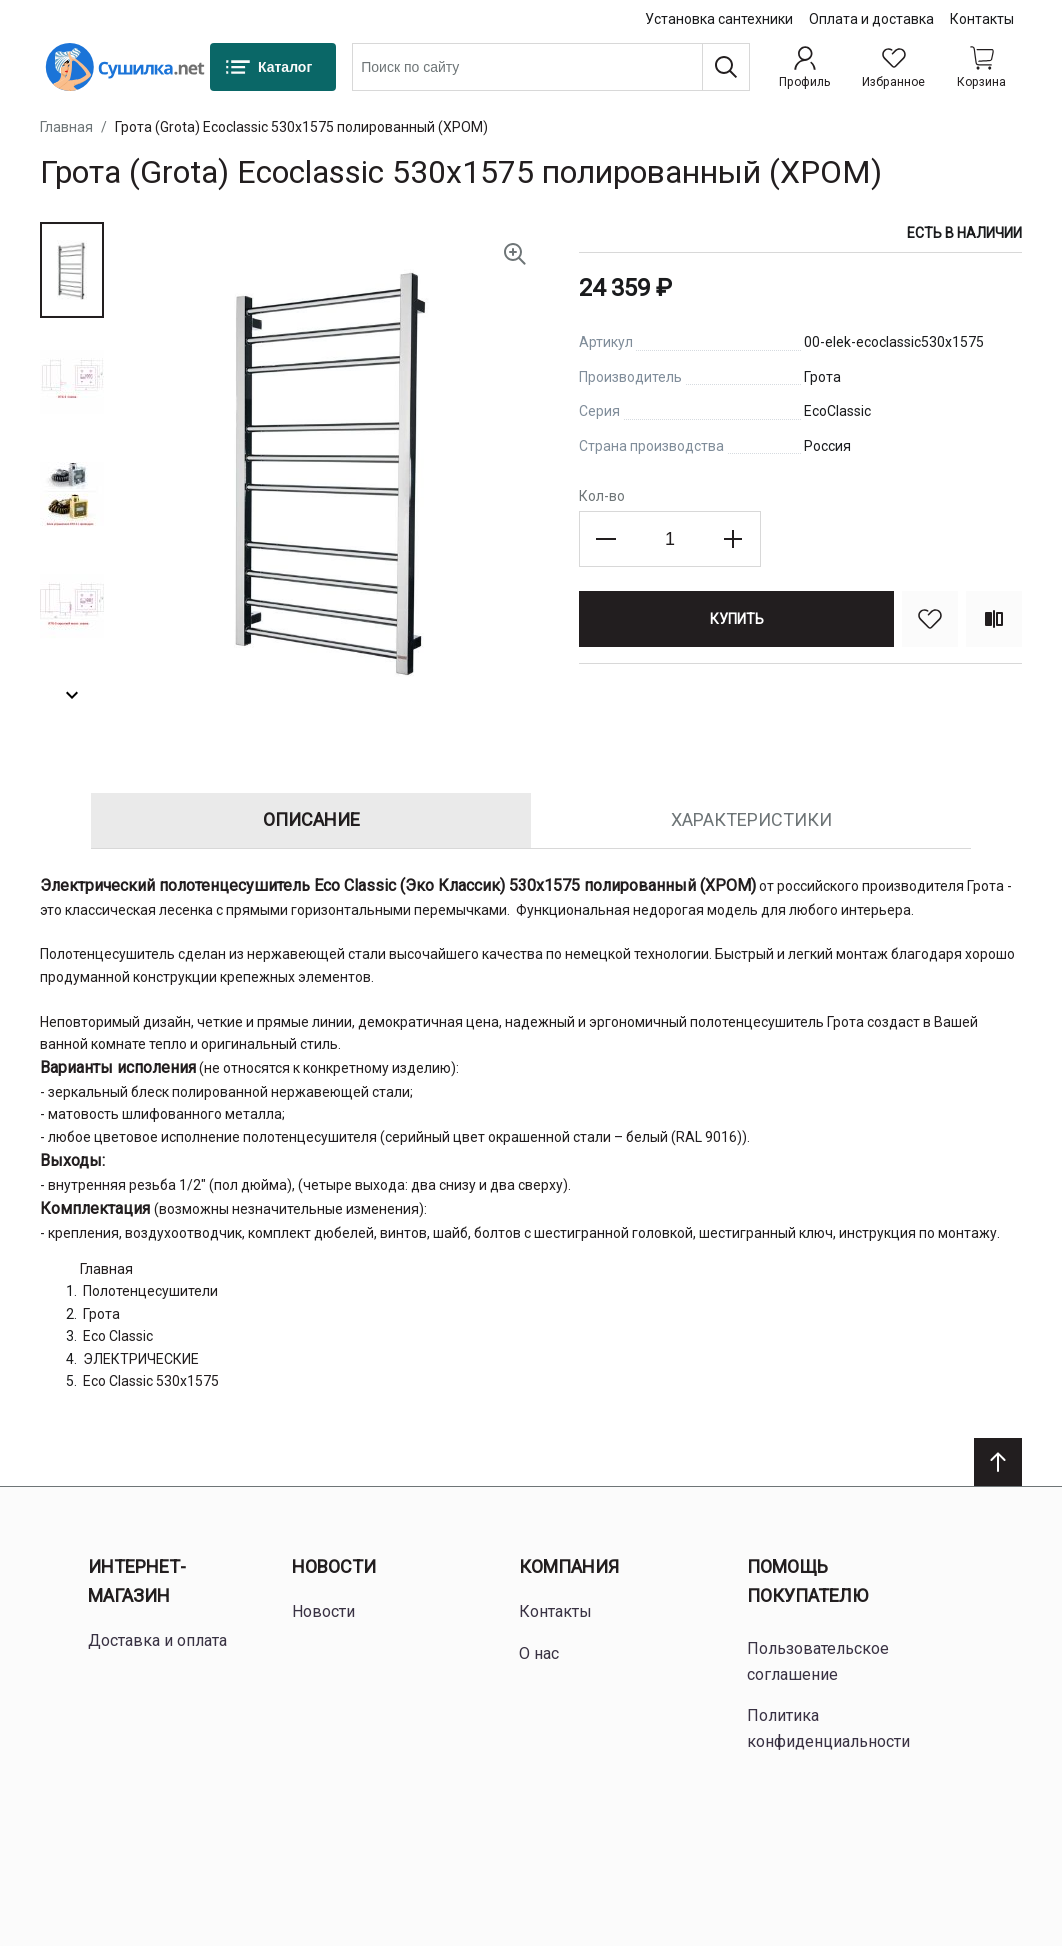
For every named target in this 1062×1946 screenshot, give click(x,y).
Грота (101, 1314)
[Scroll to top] (998, 1462)
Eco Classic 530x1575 (151, 1381)
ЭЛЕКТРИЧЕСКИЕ (141, 1359)
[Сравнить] (994, 619)
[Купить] (736, 619)
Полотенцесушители (150, 1291)
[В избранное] (930, 619)
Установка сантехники (719, 19)
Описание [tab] (311, 819)
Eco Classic (118, 1336)
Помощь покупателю (807, 1581)
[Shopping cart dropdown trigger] (981, 67)
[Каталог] (273, 67)
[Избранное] (893, 67)
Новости (334, 1566)
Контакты (982, 19)
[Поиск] (726, 67)
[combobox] (551, 67)
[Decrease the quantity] (607, 539)
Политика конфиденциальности (828, 1728)
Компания (569, 1566)
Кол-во (602, 496)
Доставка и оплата (157, 1640)
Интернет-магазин (137, 1581)
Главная (66, 127)
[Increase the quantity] (733, 539)
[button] (72, 270)
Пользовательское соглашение (818, 1661)
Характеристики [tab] (751, 819)
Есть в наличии (964, 233)
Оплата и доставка (871, 19)
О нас (539, 1653)
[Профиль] (804, 67)
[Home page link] (125, 67)
